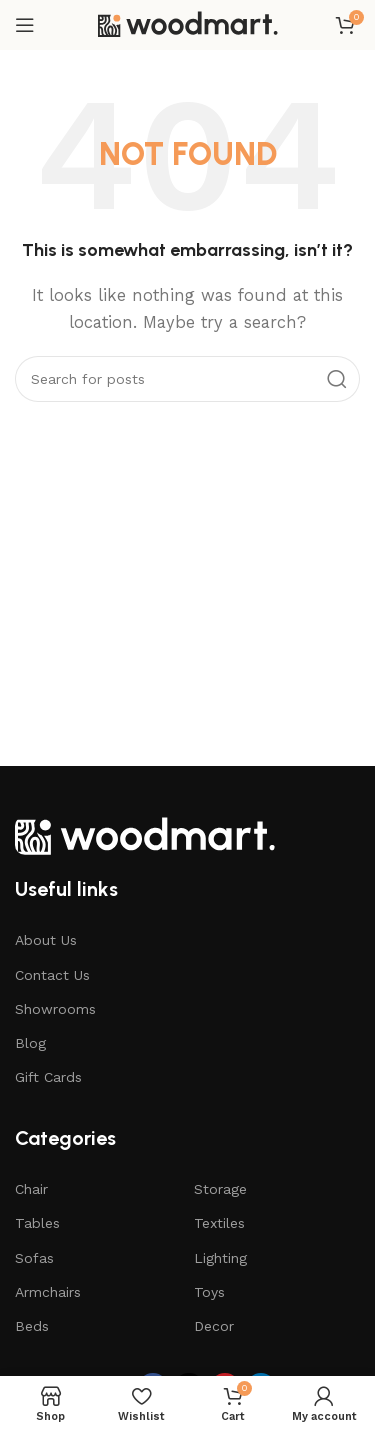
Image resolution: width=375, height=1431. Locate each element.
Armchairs (48, 1292)
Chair (31, 1189)
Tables (37, 1223)
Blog (30, 1043)
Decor (214, 1326)
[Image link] (145, 834)
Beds (32, 1326)
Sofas (34, 1258)
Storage (220, 1189)
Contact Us (52, 975)
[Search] (187, 379)
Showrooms (55, 1009)
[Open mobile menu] (25, 25)
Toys (209, 1292)
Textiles (219, 1223)
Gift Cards (48, 1077)
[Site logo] (188, 24)
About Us (46, 940)
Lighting (220, 1258)
